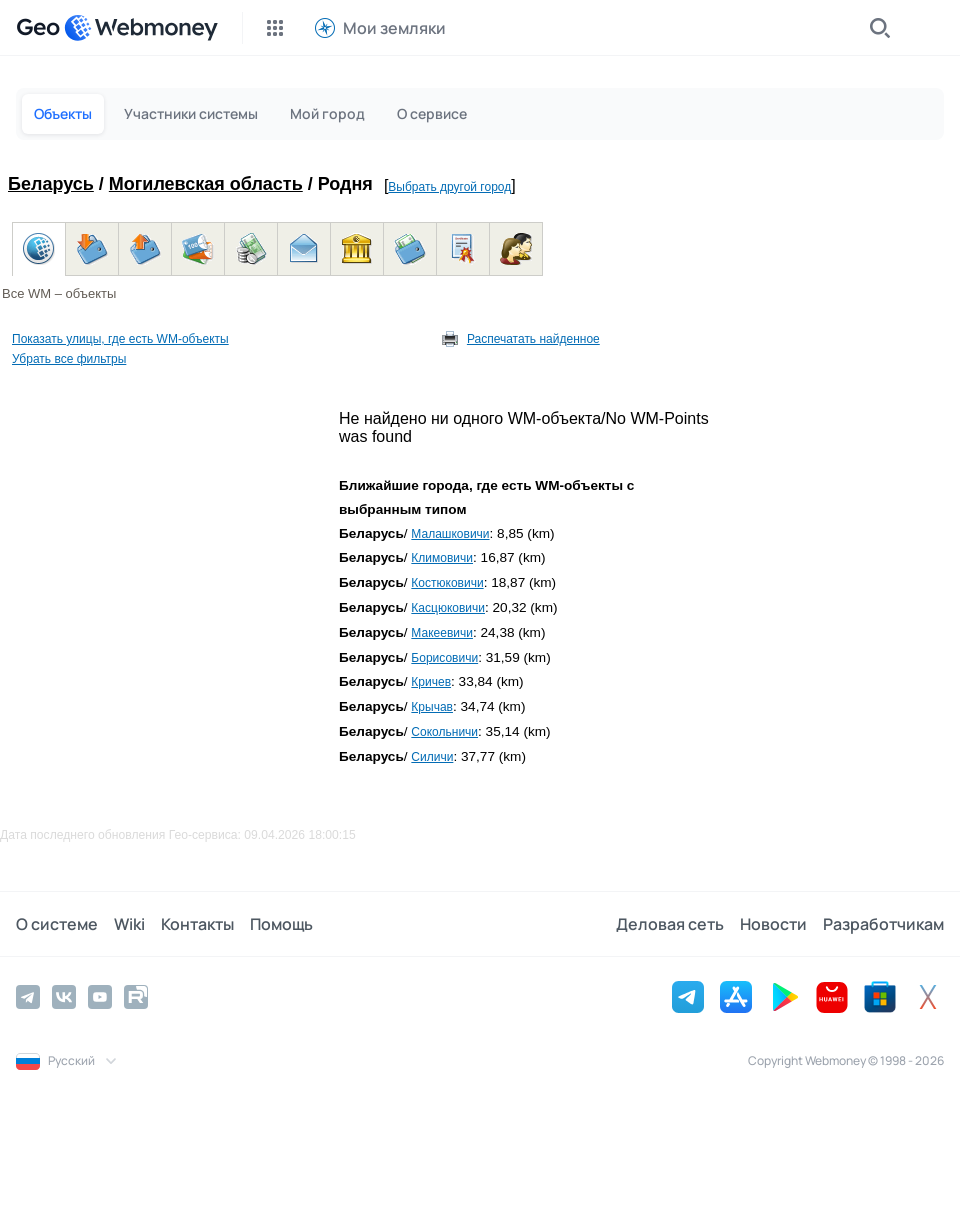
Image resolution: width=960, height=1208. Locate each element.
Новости (773, 924)
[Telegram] (28, 997)
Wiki (129, 924)
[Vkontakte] (64, 997)
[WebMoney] (141, 28)
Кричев (431, 682)
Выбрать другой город (449, 187)
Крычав (432, 707)
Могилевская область (206, 184)
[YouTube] (100, 997)
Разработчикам (883, 924)
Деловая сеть (670, 924)
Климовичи (442, 558)
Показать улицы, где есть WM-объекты (120, 339)
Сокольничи (444, 732)
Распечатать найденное (533, 339)
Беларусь (51, 184)
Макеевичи (442, 633)
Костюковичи (447, 583)
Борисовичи (444, 658)
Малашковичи (450, 534)
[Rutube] (136, 997)
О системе (57, 924)
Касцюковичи (448, 608)
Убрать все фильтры (69, 359)
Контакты (197, 924)
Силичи (432, 757)
